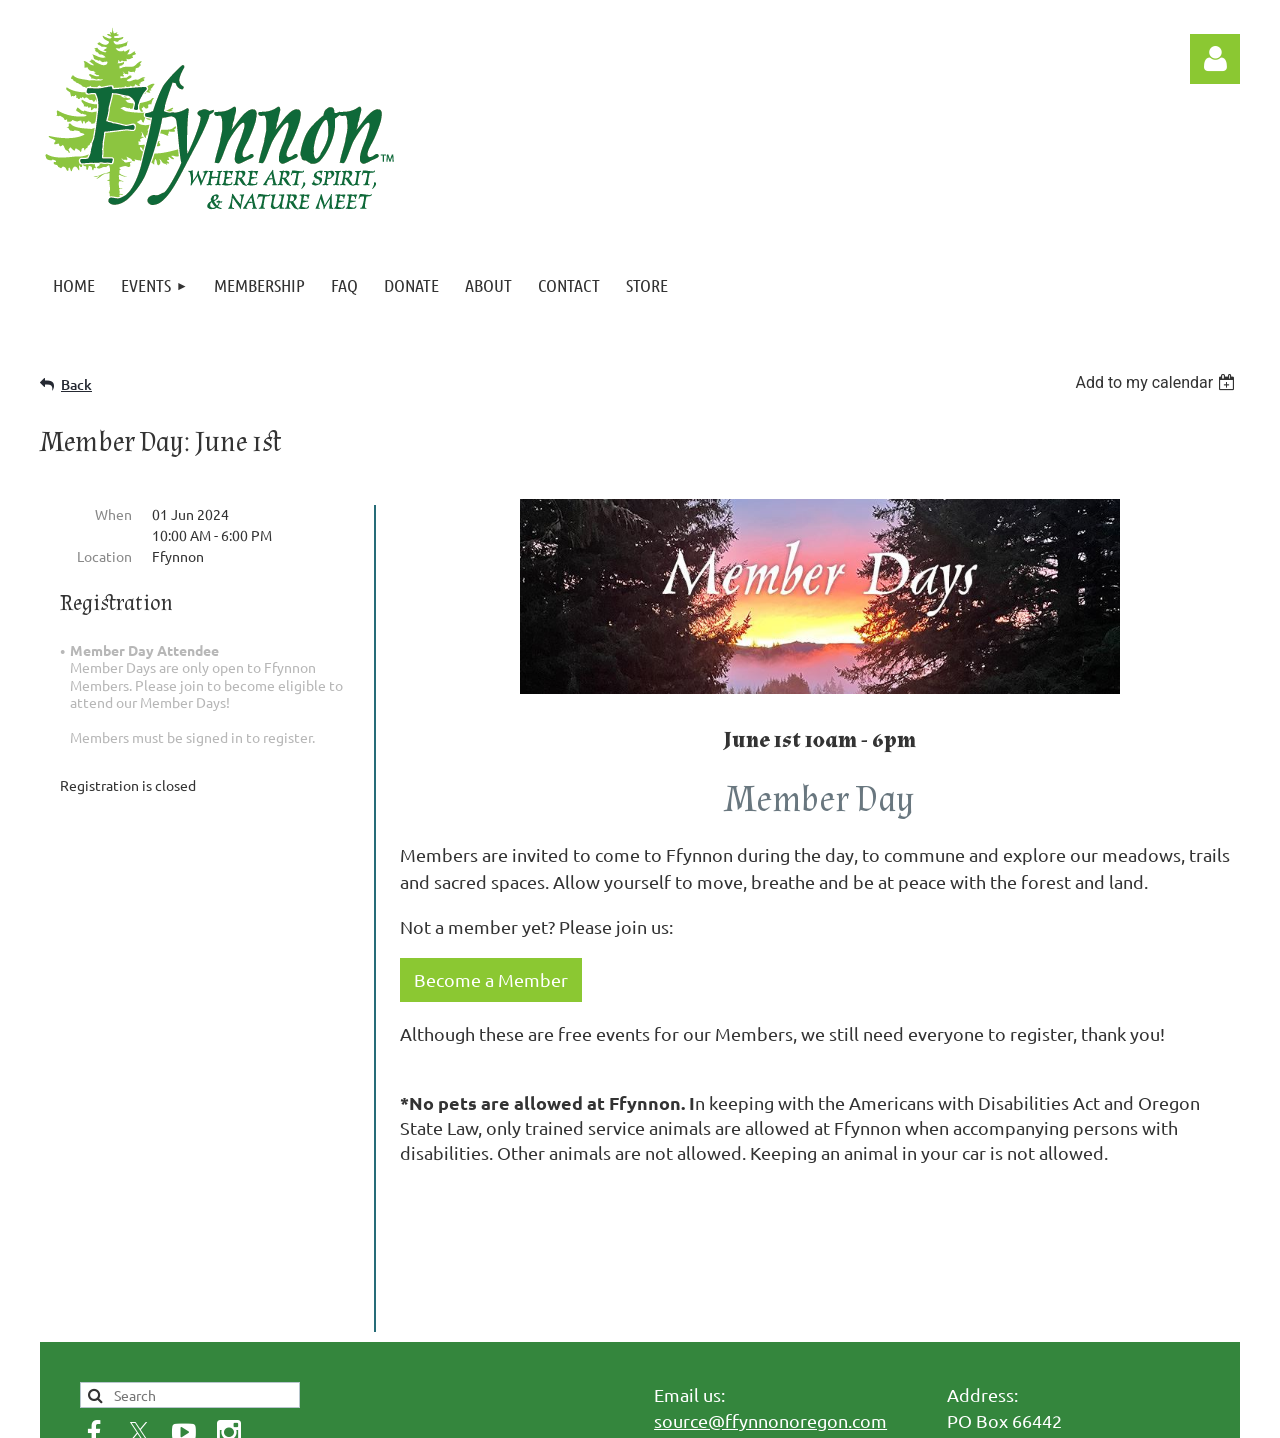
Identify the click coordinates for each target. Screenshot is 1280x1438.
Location (104, 556)
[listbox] (1157, 382)
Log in (1215, 59)
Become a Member (491, 979)
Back (76, 384)
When (113, 514)
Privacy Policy (163, 1353)
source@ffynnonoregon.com (770, 1277)
